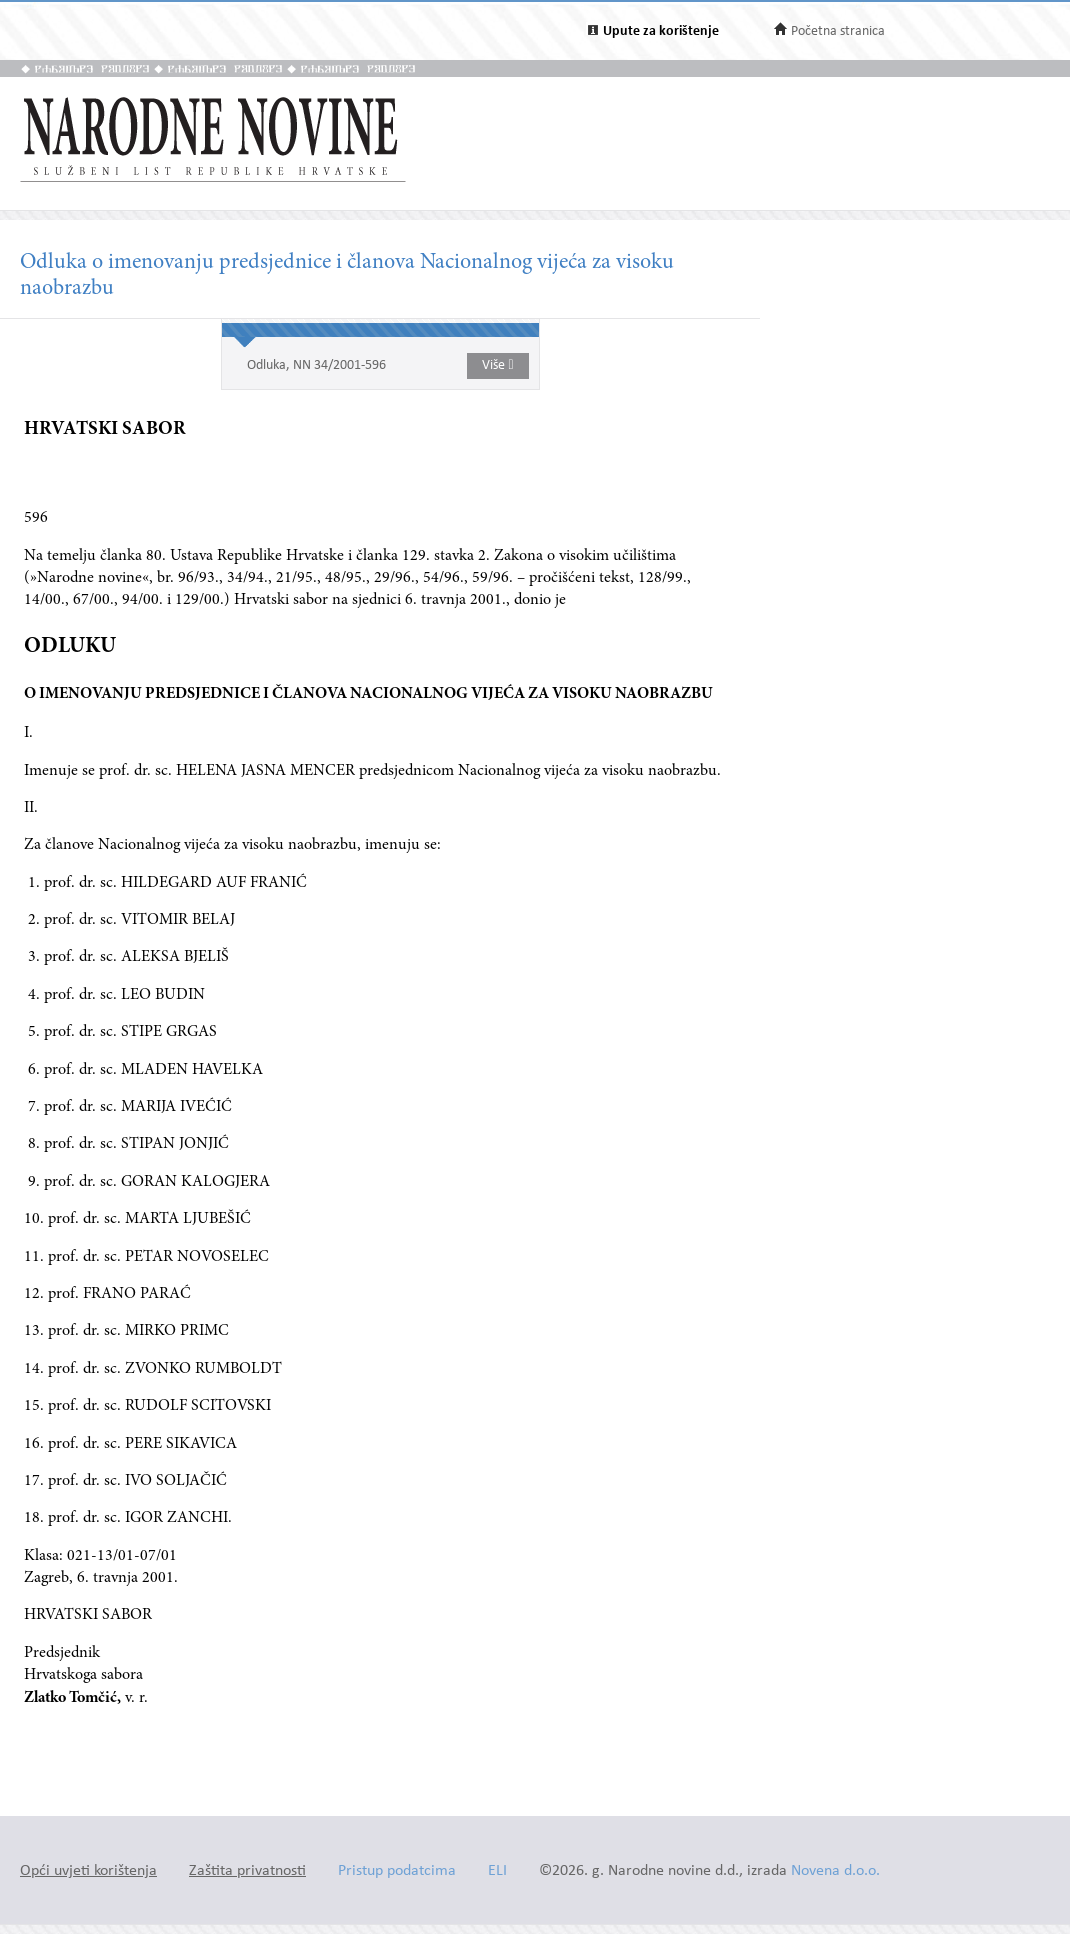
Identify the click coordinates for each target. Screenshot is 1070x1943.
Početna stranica (838, 31)
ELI (497, 1871)
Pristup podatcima (397, 1871)
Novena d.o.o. (835, 1871)
